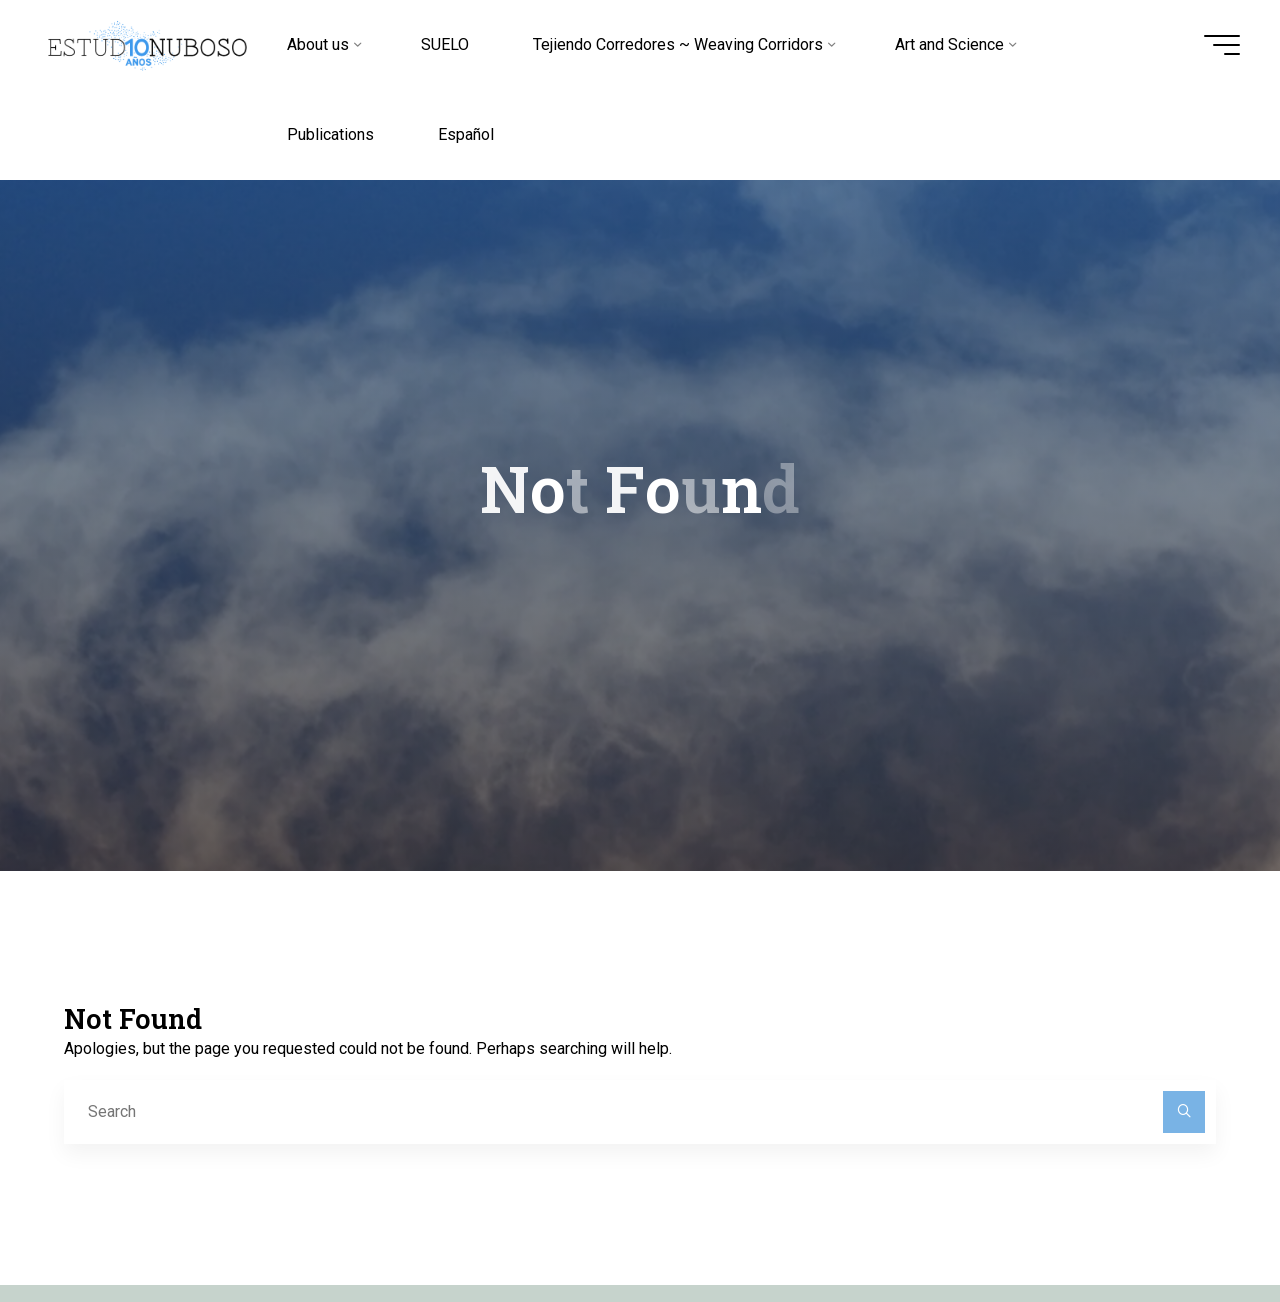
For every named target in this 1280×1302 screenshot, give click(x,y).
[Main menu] (1222, 45)
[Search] (1184, 1112)
